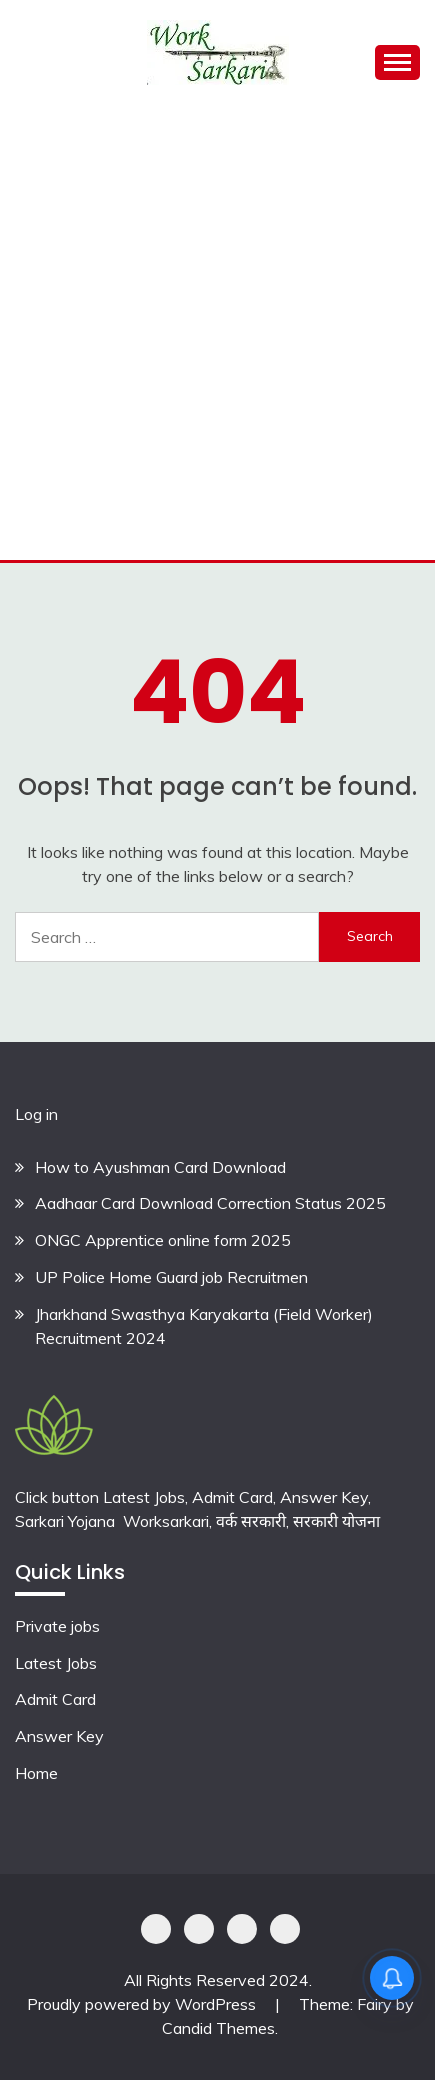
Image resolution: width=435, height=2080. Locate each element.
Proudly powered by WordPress (143, 2004)
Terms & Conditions (285, 1929)
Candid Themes (218, 2028)
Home (36, 1773)
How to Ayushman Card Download (160, 1167)
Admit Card (55, 1699)
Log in (36, 1114)
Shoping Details (199, 1929)
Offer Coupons (242, 1929)
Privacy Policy (156, 1929)
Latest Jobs (56, 1663)
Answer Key (59, 1736)
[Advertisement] (217, 332)
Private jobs (57, 1626)
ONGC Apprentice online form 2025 (163, 1240)
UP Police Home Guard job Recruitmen (171, 1277)
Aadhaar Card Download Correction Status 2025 (210, 1203)
